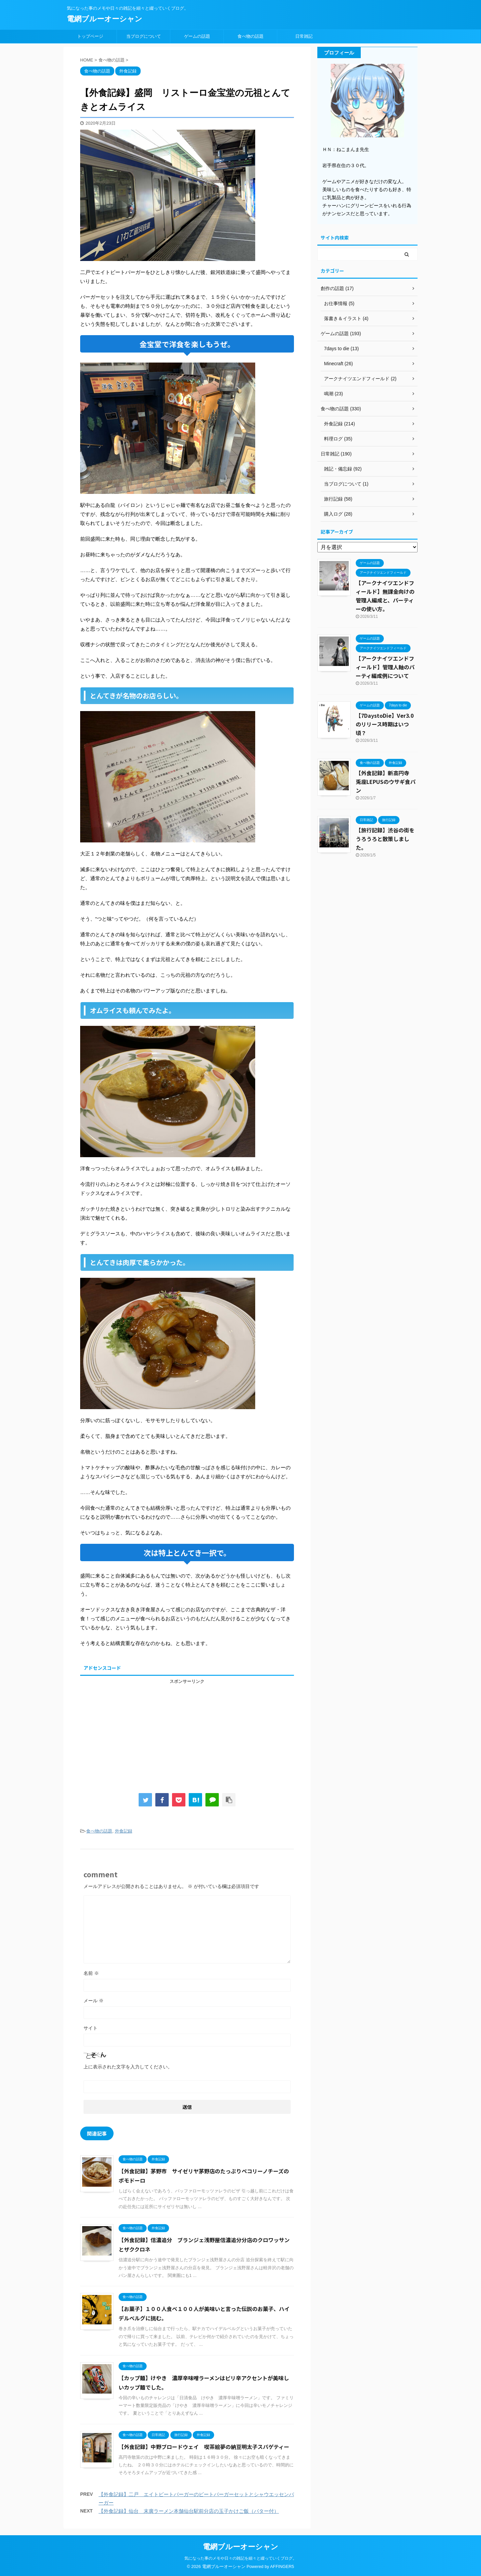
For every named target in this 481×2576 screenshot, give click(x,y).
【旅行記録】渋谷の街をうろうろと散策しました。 (385, 838)
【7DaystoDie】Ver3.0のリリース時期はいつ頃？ (385, 724)
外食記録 (123, 1831)
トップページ (90, 36)
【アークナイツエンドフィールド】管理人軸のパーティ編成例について (385, 667)
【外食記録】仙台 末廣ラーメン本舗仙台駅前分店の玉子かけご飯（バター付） (189, 2511)
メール (94, 2000)
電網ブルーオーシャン (104, 19)
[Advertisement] (187, 1731)
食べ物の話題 (250, 36)
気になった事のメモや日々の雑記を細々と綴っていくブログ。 (240, 2558)
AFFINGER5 (282, 2566)
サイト (91, 2028)
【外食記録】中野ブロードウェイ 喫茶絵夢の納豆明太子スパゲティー (204, 2447)
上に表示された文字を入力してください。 (128, 2066)
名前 (91, 1973)
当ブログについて (143, 36)
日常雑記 (304, 36)
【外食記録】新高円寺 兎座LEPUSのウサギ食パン (386, 781)
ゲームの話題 (197, 36)
